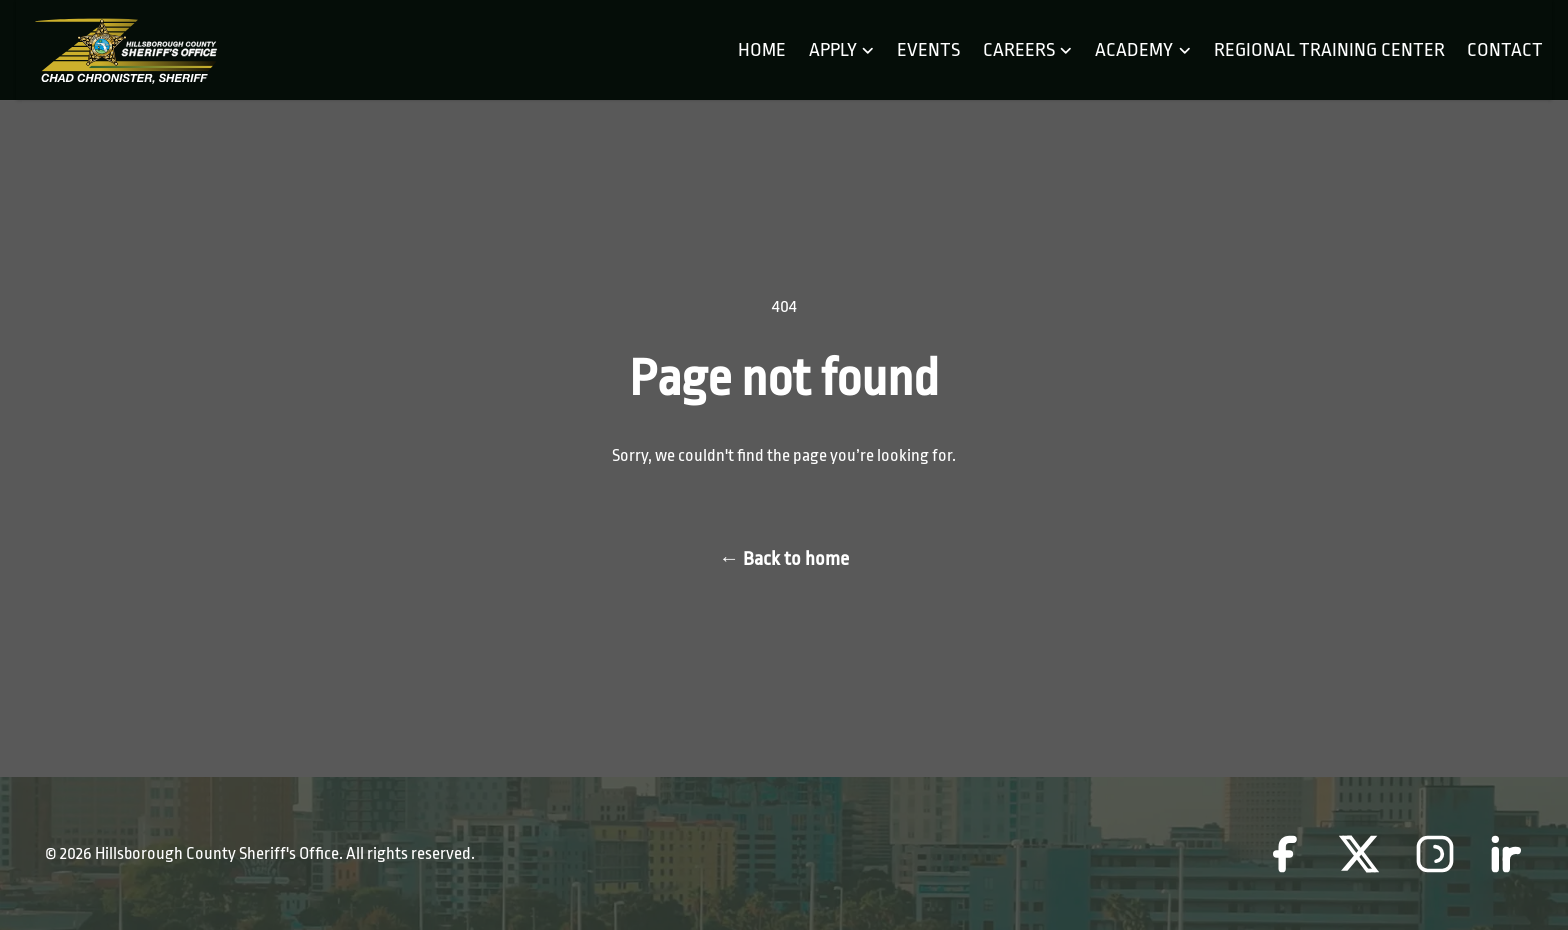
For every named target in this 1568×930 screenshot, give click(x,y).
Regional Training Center (1329, 50)
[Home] (125, 50)
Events (928, 50)
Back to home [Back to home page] (784, 559)
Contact (1505, 50)
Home (762, 50)
